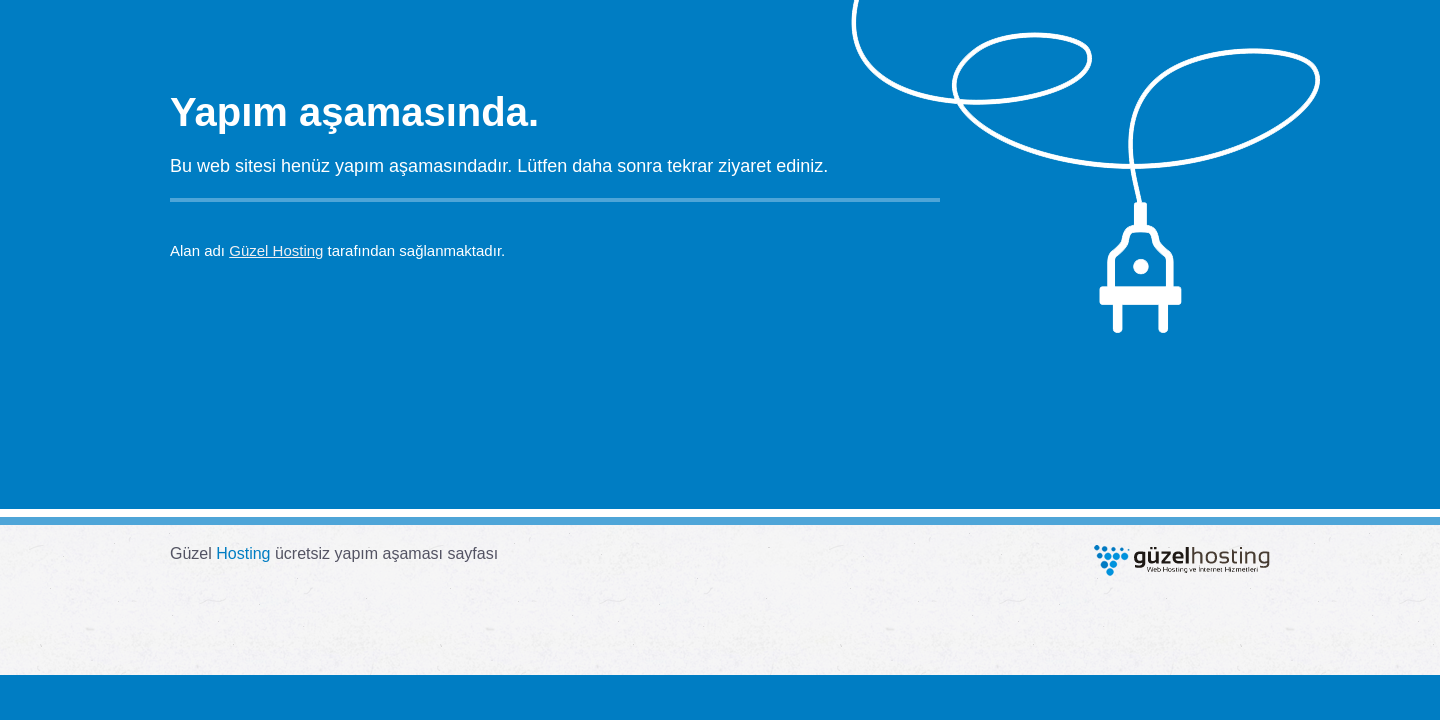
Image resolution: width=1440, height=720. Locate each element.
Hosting (243, 553)
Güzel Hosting (276, 250)
